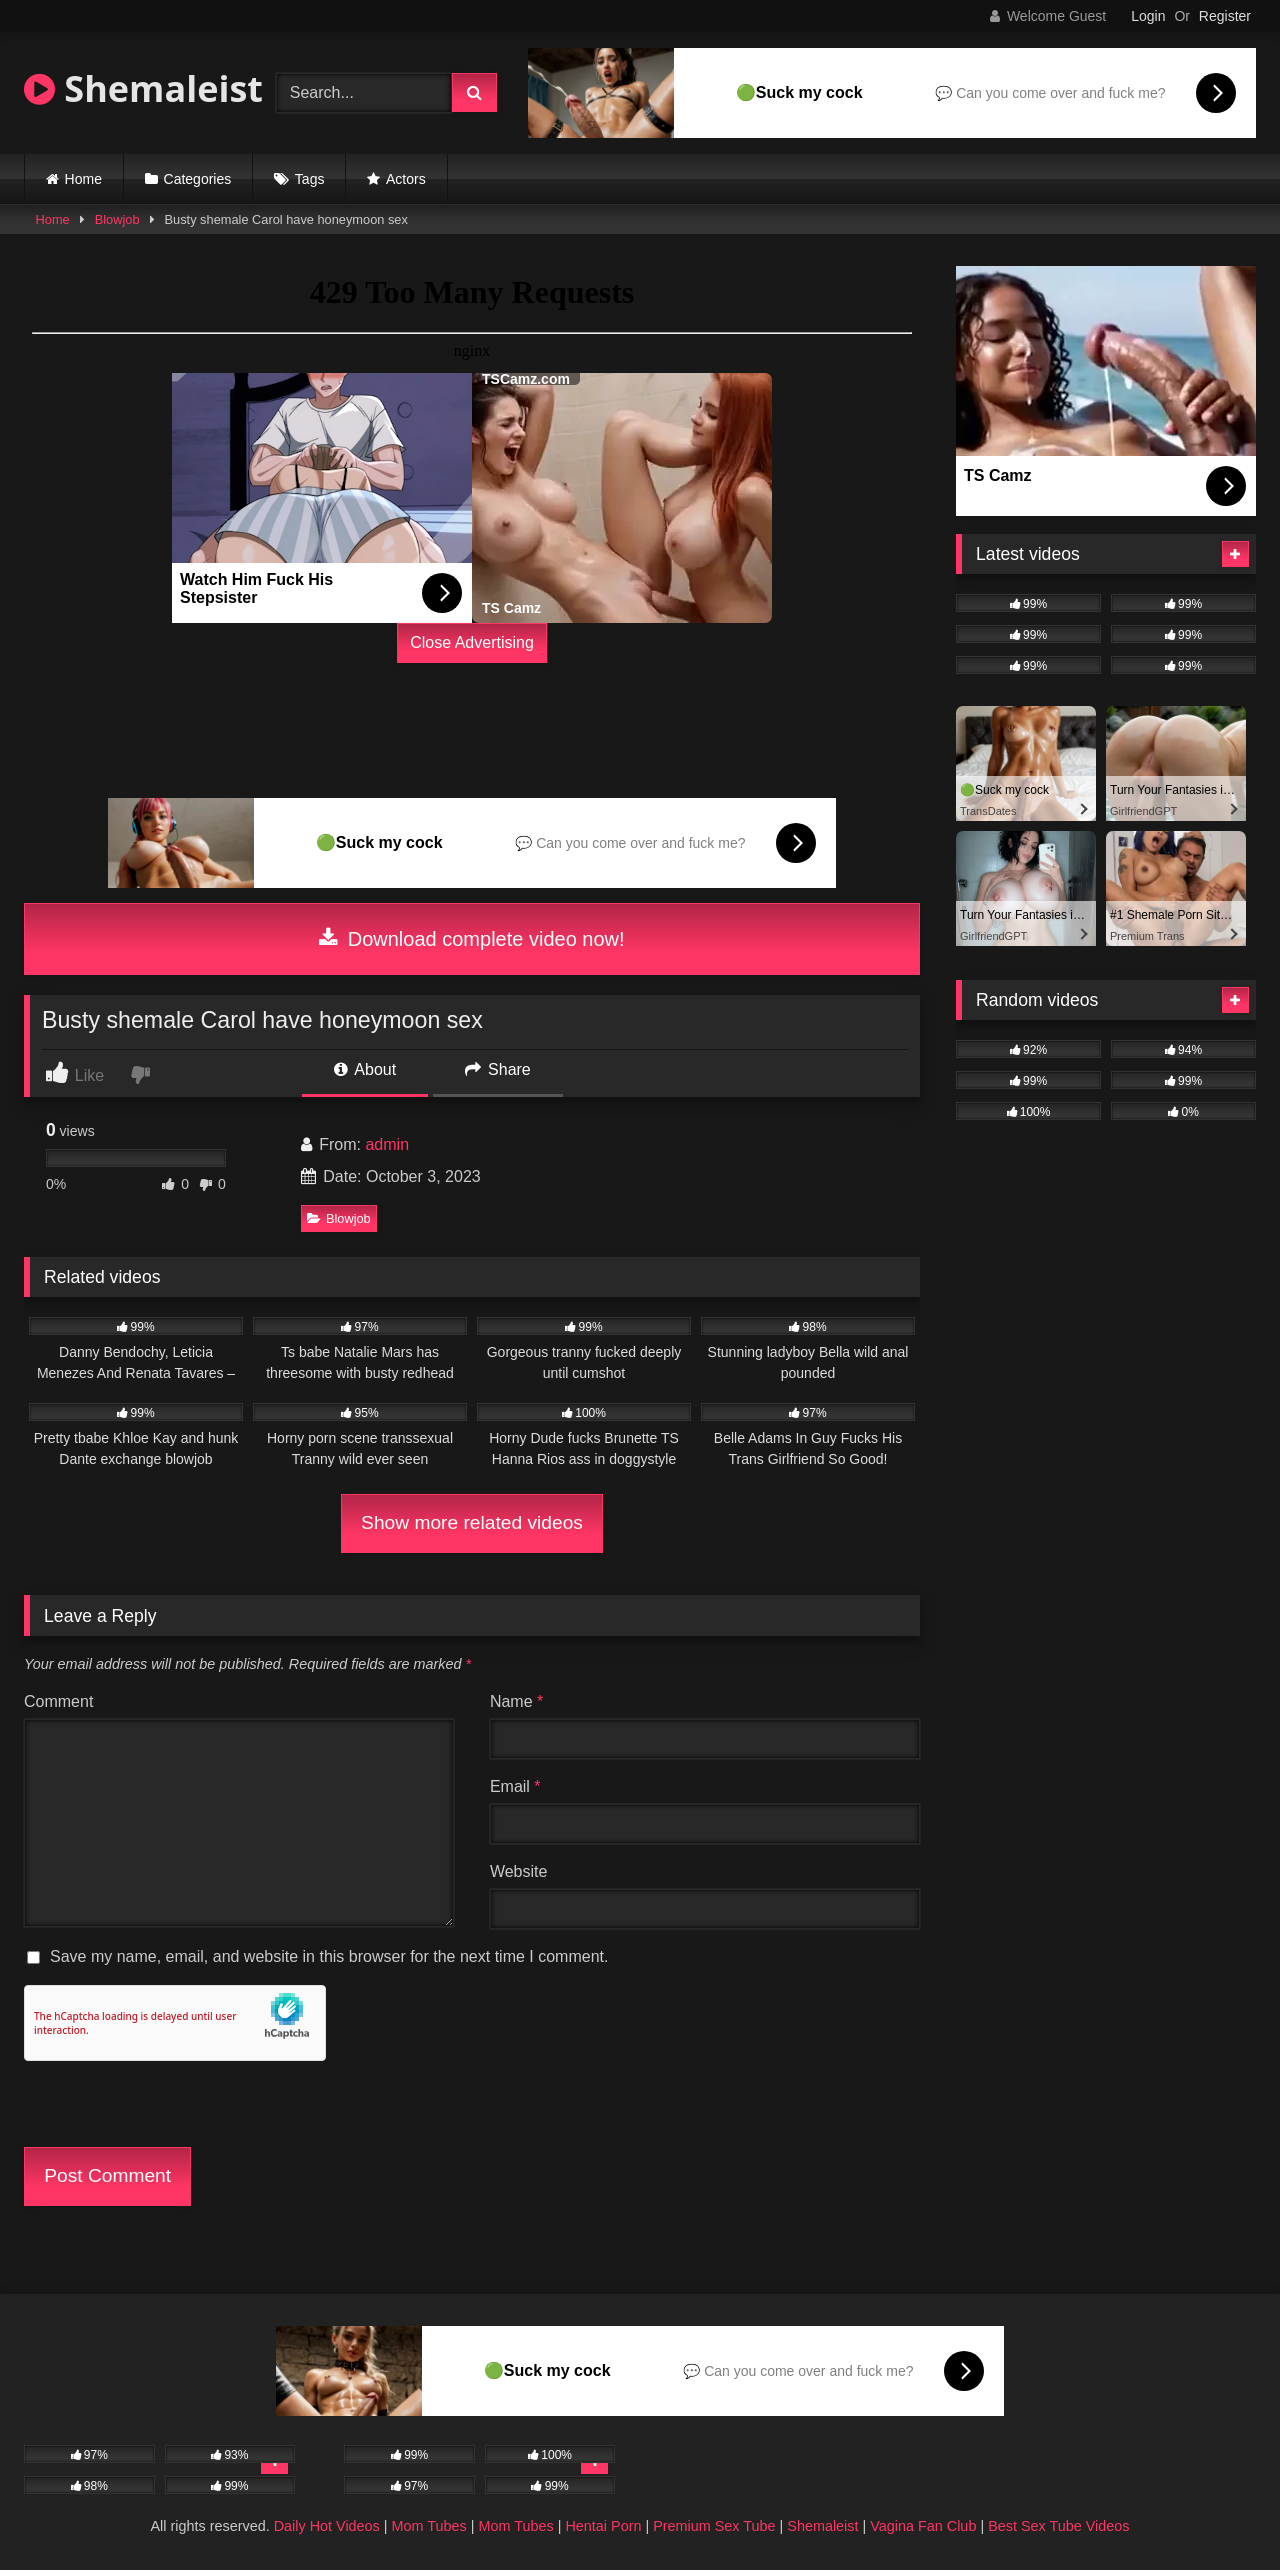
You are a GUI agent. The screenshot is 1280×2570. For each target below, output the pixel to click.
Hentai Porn (603, 2526)
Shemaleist (143, 88)
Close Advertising (472, 642)
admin (387, 1144)
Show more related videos (472, 1522)
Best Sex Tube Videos (1058, 2526)
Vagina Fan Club (923, 2526)
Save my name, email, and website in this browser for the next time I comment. (329, 1956)
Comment (58, 1701)
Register (1225, 16)
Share (498, 1069)
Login (1148, 16)
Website (519, 1871)
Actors (406, 179)
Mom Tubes (429, 2526)
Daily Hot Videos (327, 2526)
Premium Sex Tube (714, 2526)
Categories (198, 179)
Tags (310, 179)
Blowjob (117, 219)
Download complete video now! (471, 939)
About (365, 1069)
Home (83, 179)
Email (515, 1786)
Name (516, 1701)
